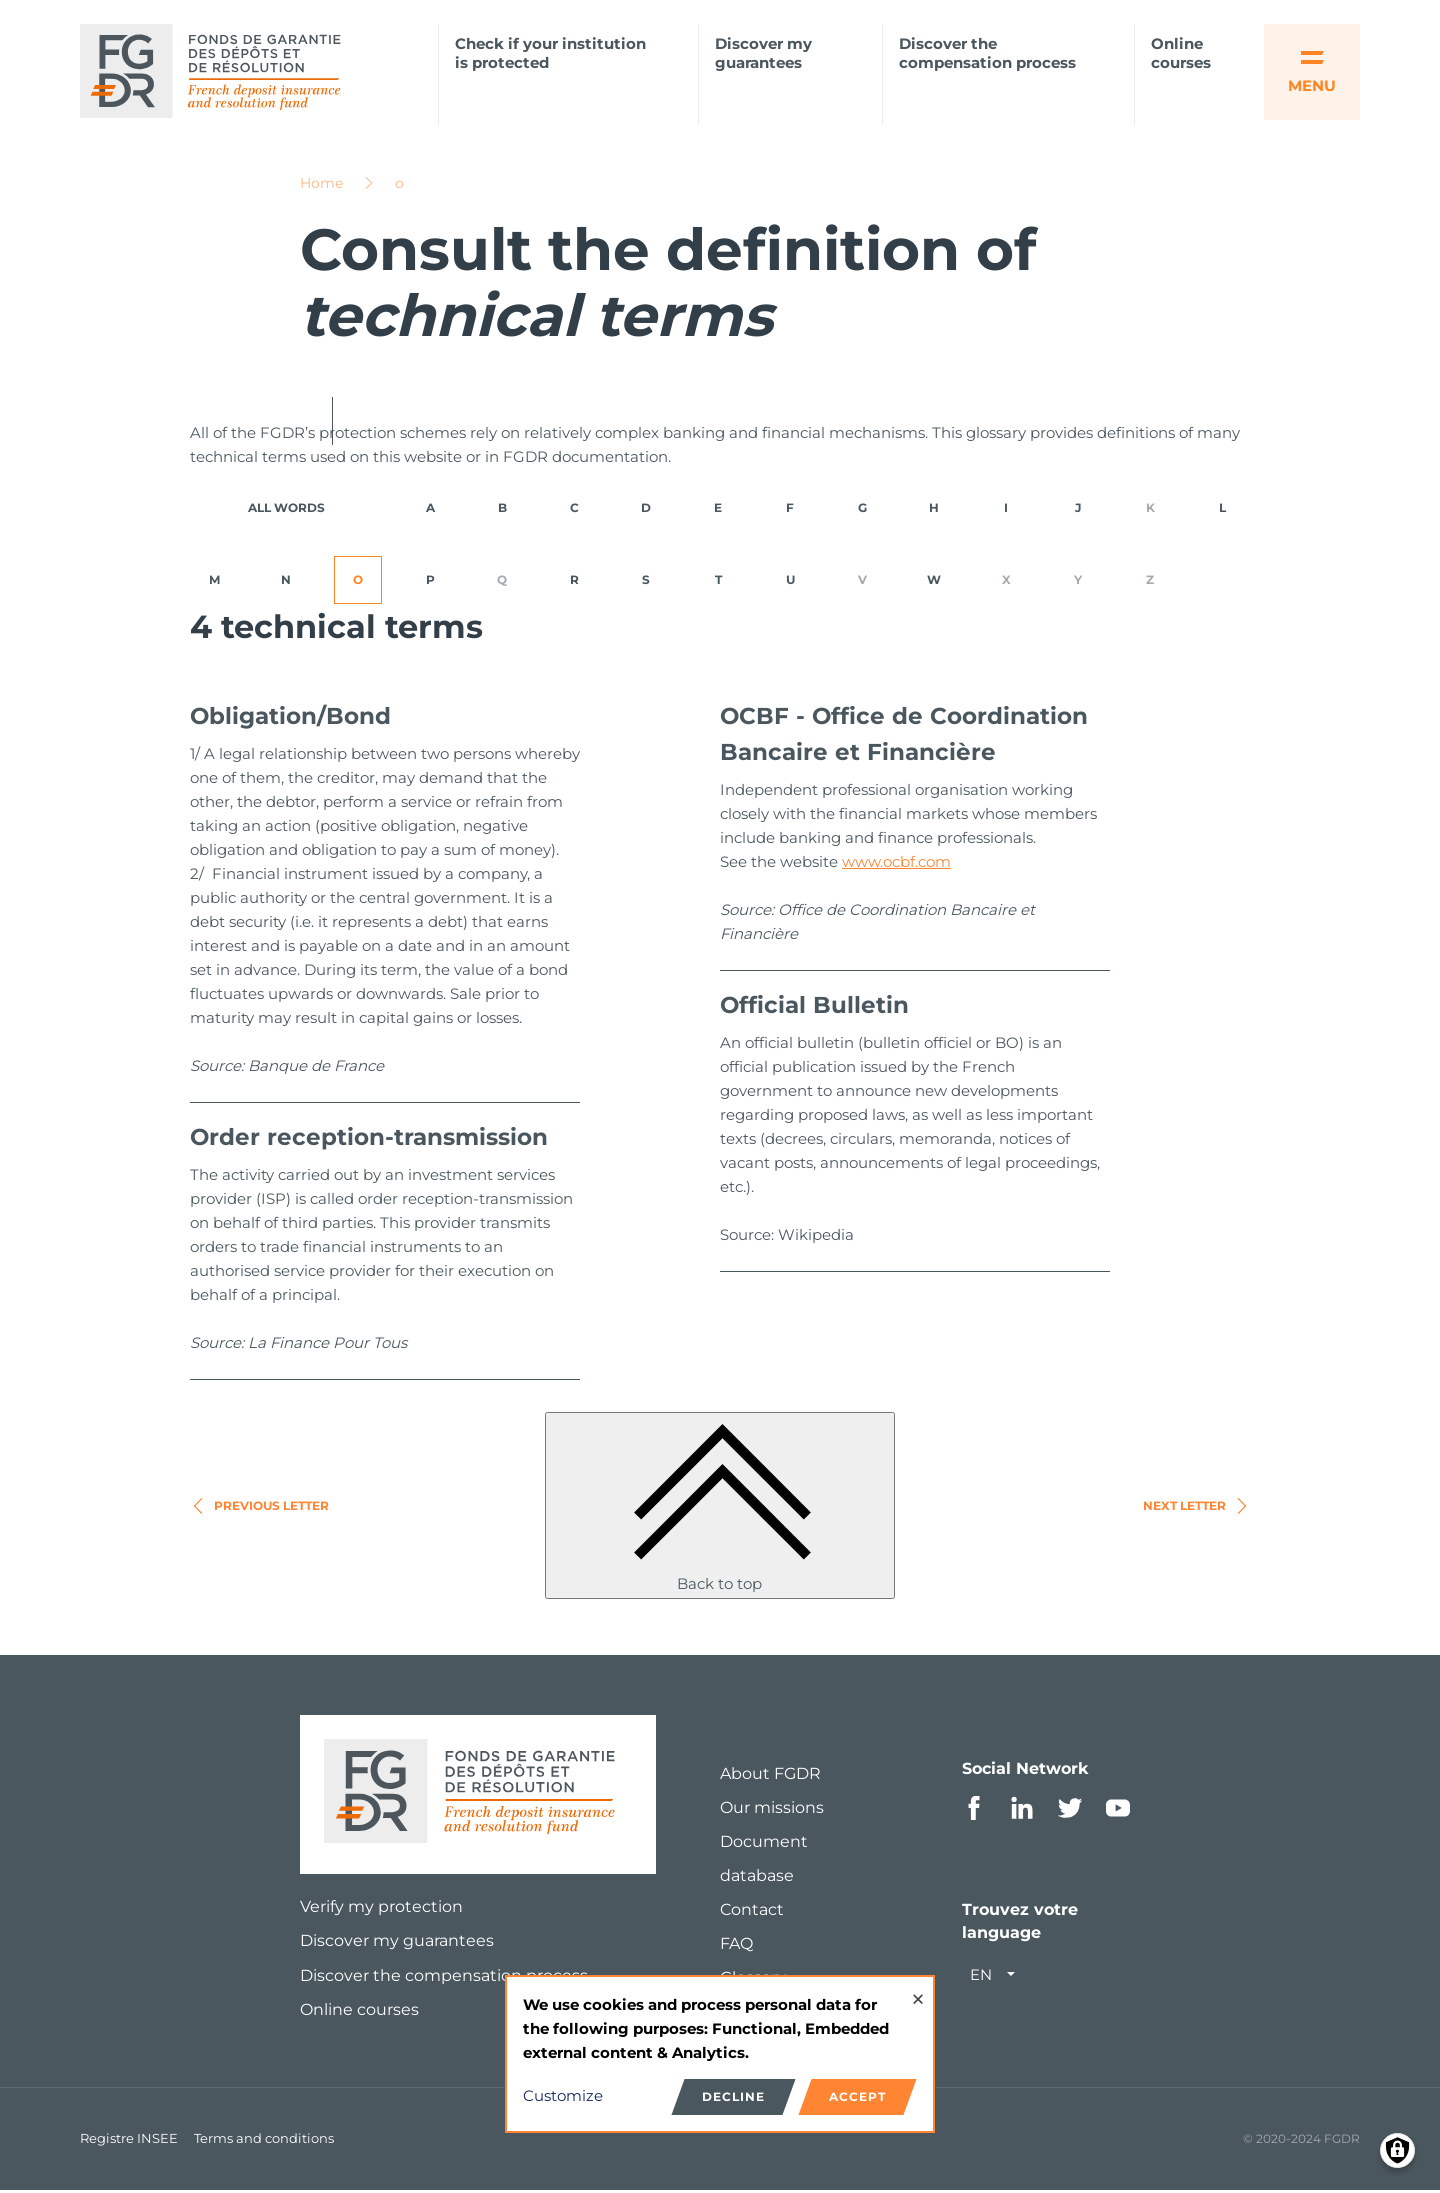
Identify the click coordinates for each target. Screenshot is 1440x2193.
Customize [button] (563, 2095)
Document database (764, 1860)
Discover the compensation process (987, 53)
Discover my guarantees (763, 53)
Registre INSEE (129, 2141)
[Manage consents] (1397, 2150)
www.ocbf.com (896, 863)
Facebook (974, 1810)
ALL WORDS (286, 510)
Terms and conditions (264, 2141)
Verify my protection (381, 1909)
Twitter (1070, 1810)
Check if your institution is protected (550, 53)
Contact (752, 1911)
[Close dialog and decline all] (918, 1989)
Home (321, 185)
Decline (733, 2096)
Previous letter (259, 1508)
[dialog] (720, 2054)
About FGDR (770, 1775)
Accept (857, 2096)
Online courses (1181, 53)
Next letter (1196, 1508)
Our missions (772, 1809)
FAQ (736, 1945)
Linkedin (1022, 1810)
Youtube (1118, 1810)
